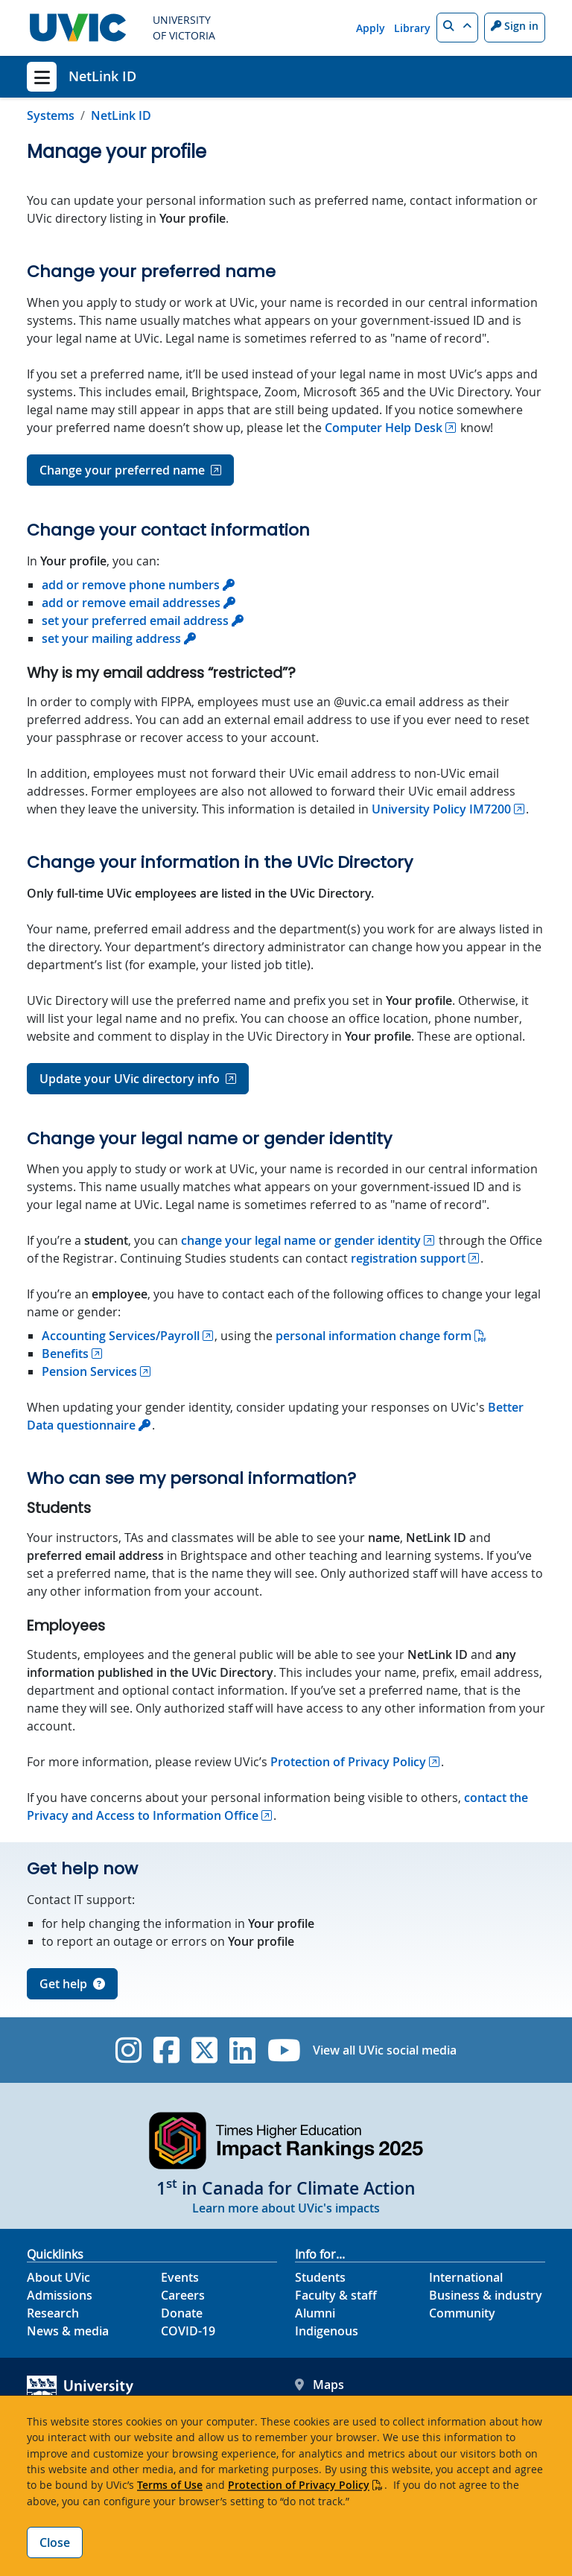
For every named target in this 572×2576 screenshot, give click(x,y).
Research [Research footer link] (53, 2313)
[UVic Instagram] (128, 2050)
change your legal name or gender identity (301, 1240)
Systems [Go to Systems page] (50, 115)
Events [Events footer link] (180, 2277)
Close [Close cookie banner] (54, 2542)
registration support (408, 1258)
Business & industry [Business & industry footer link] (485, 2295)
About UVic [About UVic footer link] (58, 2277)
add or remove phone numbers (131, 585)
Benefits (65, 1353)
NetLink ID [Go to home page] (121, 115)
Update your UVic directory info (129, 1078)
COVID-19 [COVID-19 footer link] (188, 2331)
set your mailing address (111, 638)
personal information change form (373, 1335)
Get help (72, 1984)
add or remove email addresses (131, 602)
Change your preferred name (122, 470)
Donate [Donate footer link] (182, 2313)
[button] (457, 27)
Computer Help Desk (383, 427)
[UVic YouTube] (284, 2050)
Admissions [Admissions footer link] (59, 2295)
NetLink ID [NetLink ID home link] (102, 76)
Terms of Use (170, 2485)
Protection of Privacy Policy (298, 2485)
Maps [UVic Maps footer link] (319, 2384)
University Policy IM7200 (441, 809)
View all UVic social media (385, 2050)
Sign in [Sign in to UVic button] (514, 26)
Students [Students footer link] (320, 2277)
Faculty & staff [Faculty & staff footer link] (336, 2295)
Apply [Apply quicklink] (370, 28)
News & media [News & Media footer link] (68, 2331)
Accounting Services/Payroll (121, 1335)
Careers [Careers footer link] (183, 2295)
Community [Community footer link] (462, 2313)
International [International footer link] (466, 2277)
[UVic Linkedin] (242, 2050)
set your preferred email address (135, 620)
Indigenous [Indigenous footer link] (326, 2331)
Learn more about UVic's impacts (286, 2208)
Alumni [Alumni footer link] (315, 2313)
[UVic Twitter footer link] (204, 2050)
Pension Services (89, 1371)
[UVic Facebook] (166, 2050)
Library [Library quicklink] (412, 28)
